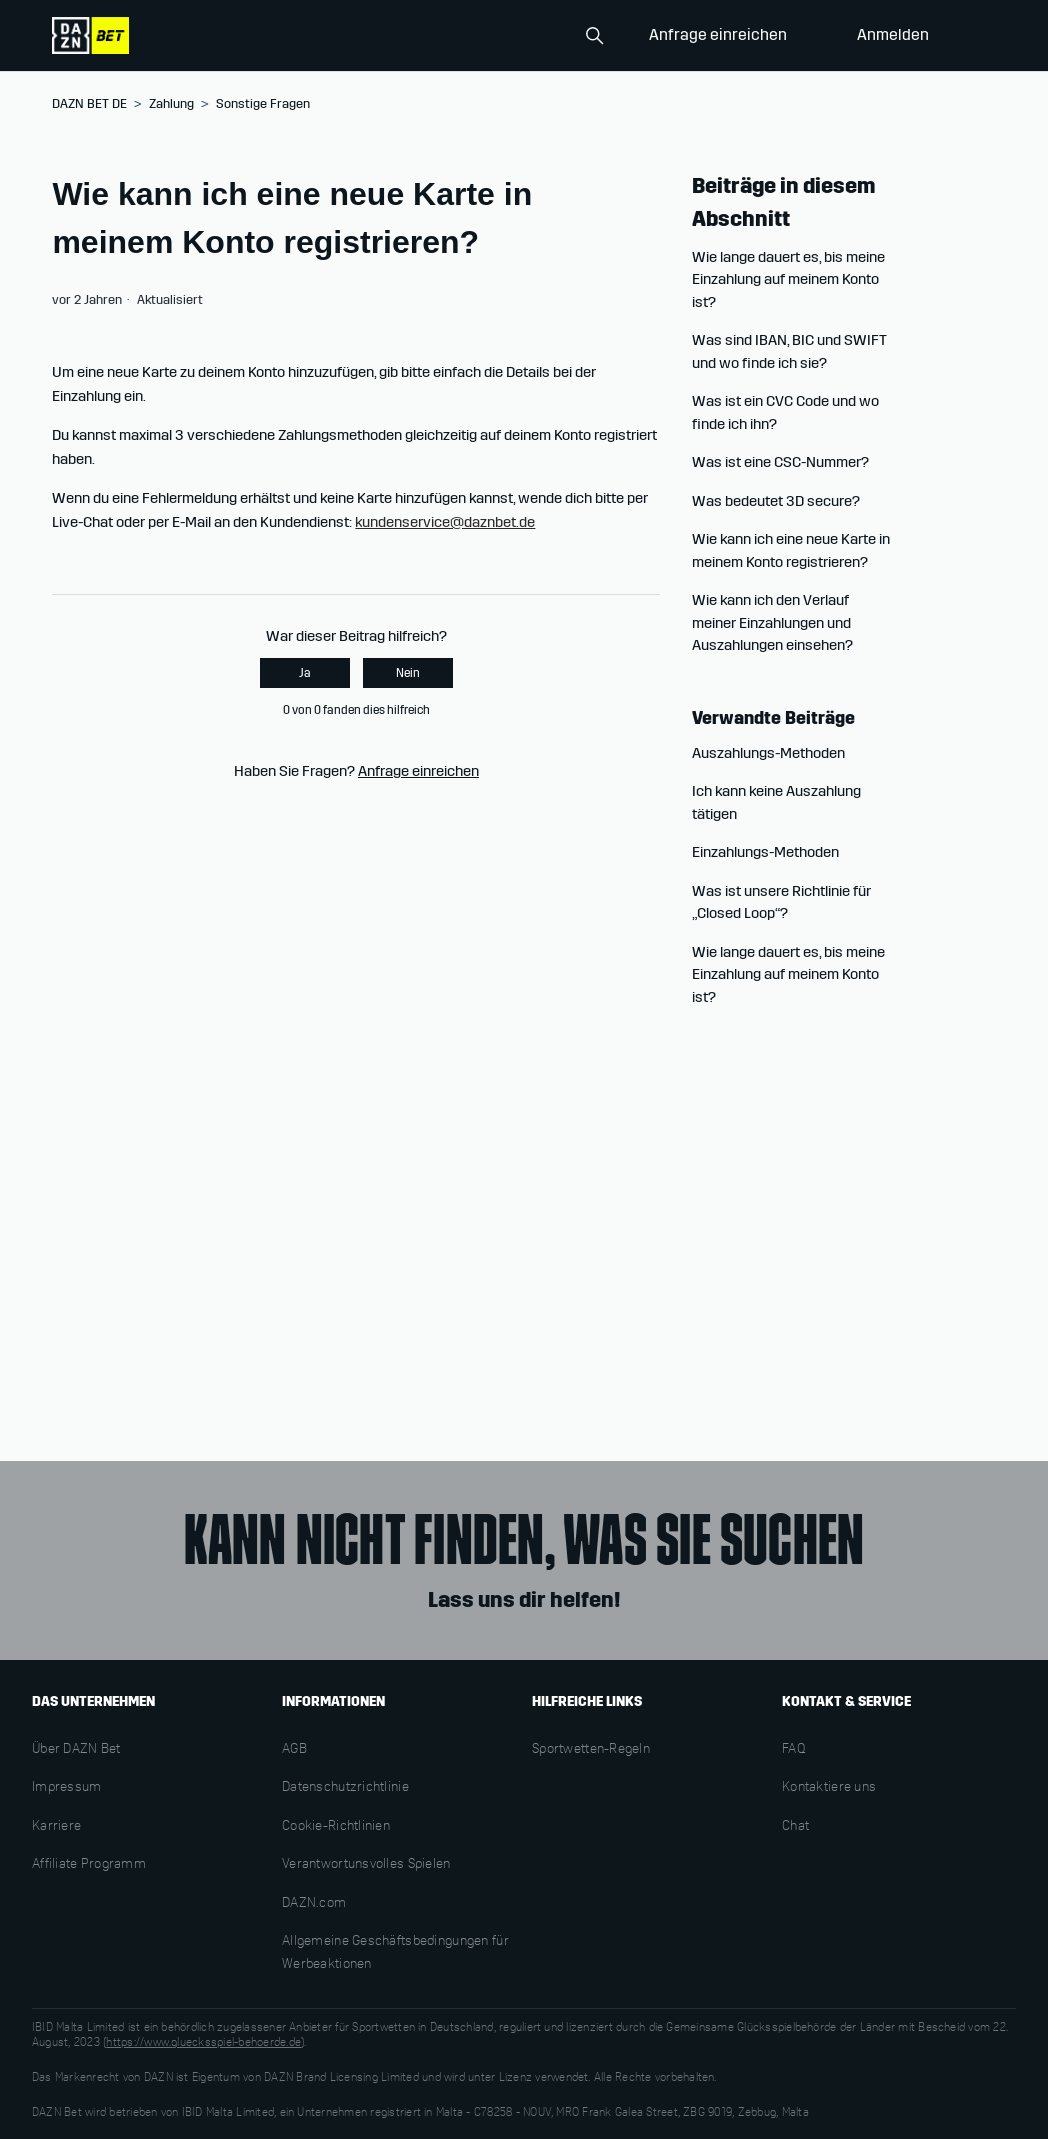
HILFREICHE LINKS (587, 1701)
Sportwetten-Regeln (591, 1750)
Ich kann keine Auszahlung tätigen (776, 802)
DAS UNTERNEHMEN (93, 1701)
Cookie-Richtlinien (336, 1827)
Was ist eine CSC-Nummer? (780, 462)
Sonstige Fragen (263, 104)
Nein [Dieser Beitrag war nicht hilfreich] (408, 673)
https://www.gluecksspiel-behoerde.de (203, 2043)
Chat (795, 1827)
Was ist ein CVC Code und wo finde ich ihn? (785, 412)
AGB (294, 1750)
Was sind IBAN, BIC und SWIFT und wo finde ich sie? (789, 351)
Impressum (67, 1788)
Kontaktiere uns (829, 1788)
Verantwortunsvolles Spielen (366, 1865)
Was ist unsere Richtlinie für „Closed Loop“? (781, 902)
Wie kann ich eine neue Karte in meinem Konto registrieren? (791, 550)
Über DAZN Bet (76, 1750)
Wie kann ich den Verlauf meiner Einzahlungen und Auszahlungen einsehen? (772, 622)
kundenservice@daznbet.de (445, 522)
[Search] (512, 36)
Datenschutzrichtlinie (345, 1788)
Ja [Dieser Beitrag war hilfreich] (305, 673)
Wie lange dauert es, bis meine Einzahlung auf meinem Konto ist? (788, 279)
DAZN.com (314, 1904)
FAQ (794, 1750)
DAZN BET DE (89, 104)
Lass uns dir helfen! (524, 1600)
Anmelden (893, 34)
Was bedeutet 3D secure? (776, 501)
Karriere (56, 1827)
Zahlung (171, 104)
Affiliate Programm (89, 1865)
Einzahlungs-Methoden (765, 852)
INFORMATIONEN (333, 1701)
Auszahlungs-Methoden (768, 753)
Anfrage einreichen (718, 34)
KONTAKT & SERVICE (846, 1701)
